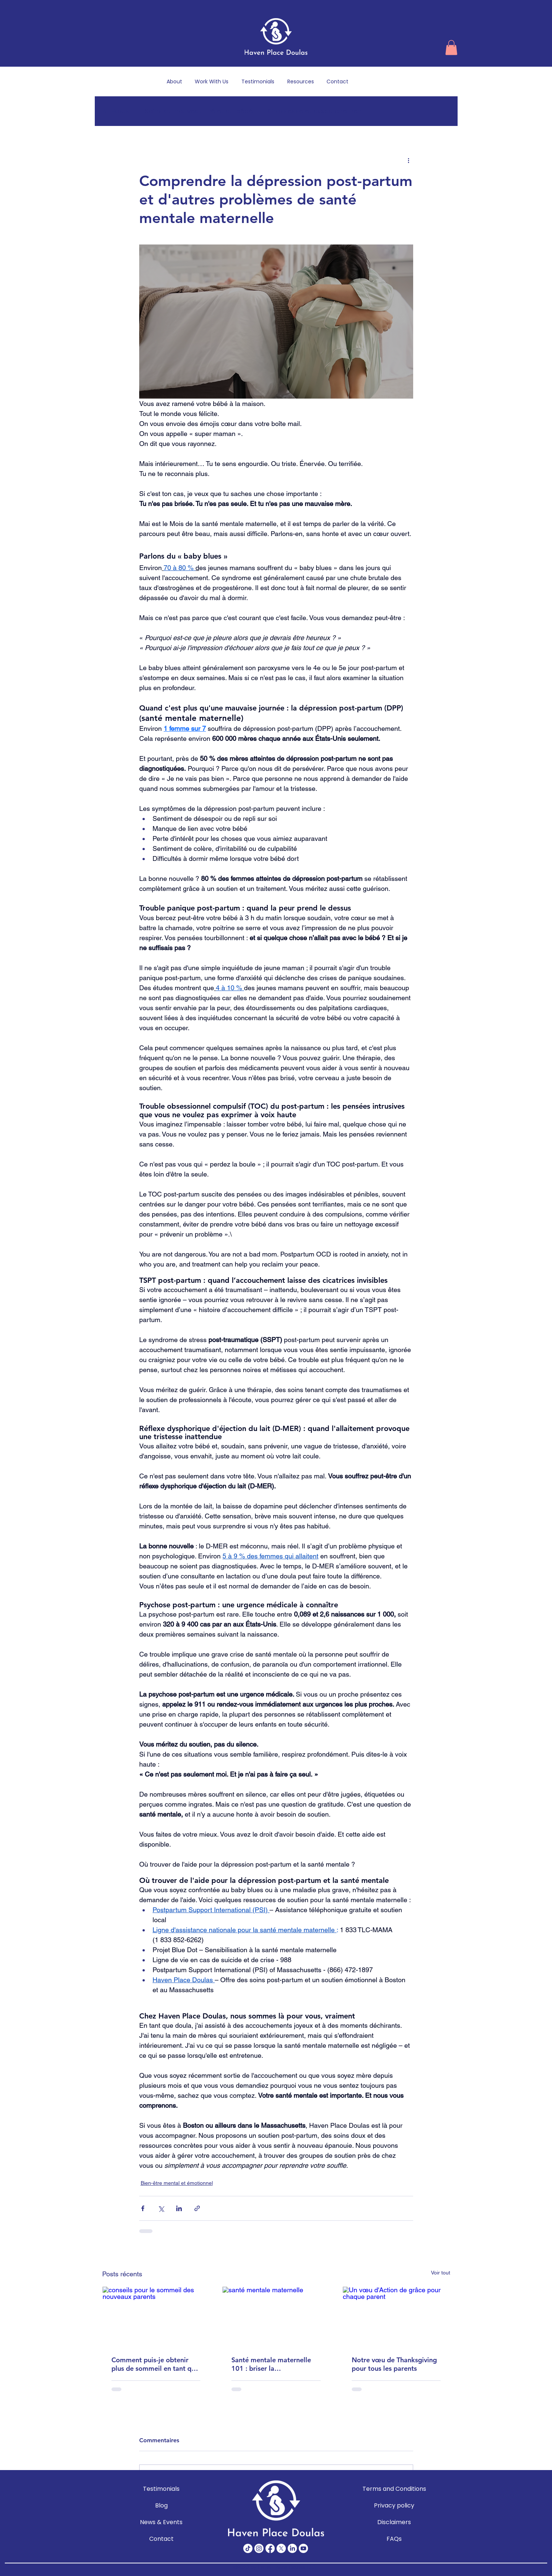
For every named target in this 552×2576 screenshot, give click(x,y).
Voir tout (440, 2273)
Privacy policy (394, 2505)
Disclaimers (394, 2522)
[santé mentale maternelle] (276, 2317)
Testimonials (161, 2489)
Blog (161, 2505)
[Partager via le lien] (197, 2208)
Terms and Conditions (394, 2489)
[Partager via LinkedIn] (179, 2208)
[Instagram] (259, 2548)
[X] (281, 2548)
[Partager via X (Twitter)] (160, 2208)
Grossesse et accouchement (316, 111)
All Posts (116, 111)
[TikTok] (247, 2548)
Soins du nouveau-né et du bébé (198, 111)
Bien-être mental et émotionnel (177, 2183)
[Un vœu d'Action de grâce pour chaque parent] (396, 2317)
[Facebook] (270, 2548)
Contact (161, 2539)
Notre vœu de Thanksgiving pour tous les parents (394, 2364)
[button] (451, 47)
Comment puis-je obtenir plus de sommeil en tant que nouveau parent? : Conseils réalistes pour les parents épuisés (155, 2364)
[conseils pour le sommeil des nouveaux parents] (156, 2317)
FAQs (394, 2539)
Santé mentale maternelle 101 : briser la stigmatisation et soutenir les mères (271, 2364)
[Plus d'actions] (408, 160)
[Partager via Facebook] (142, 2208)
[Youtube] (303, 2548)
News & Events (161, 2522)
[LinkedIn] (292, 2548)
